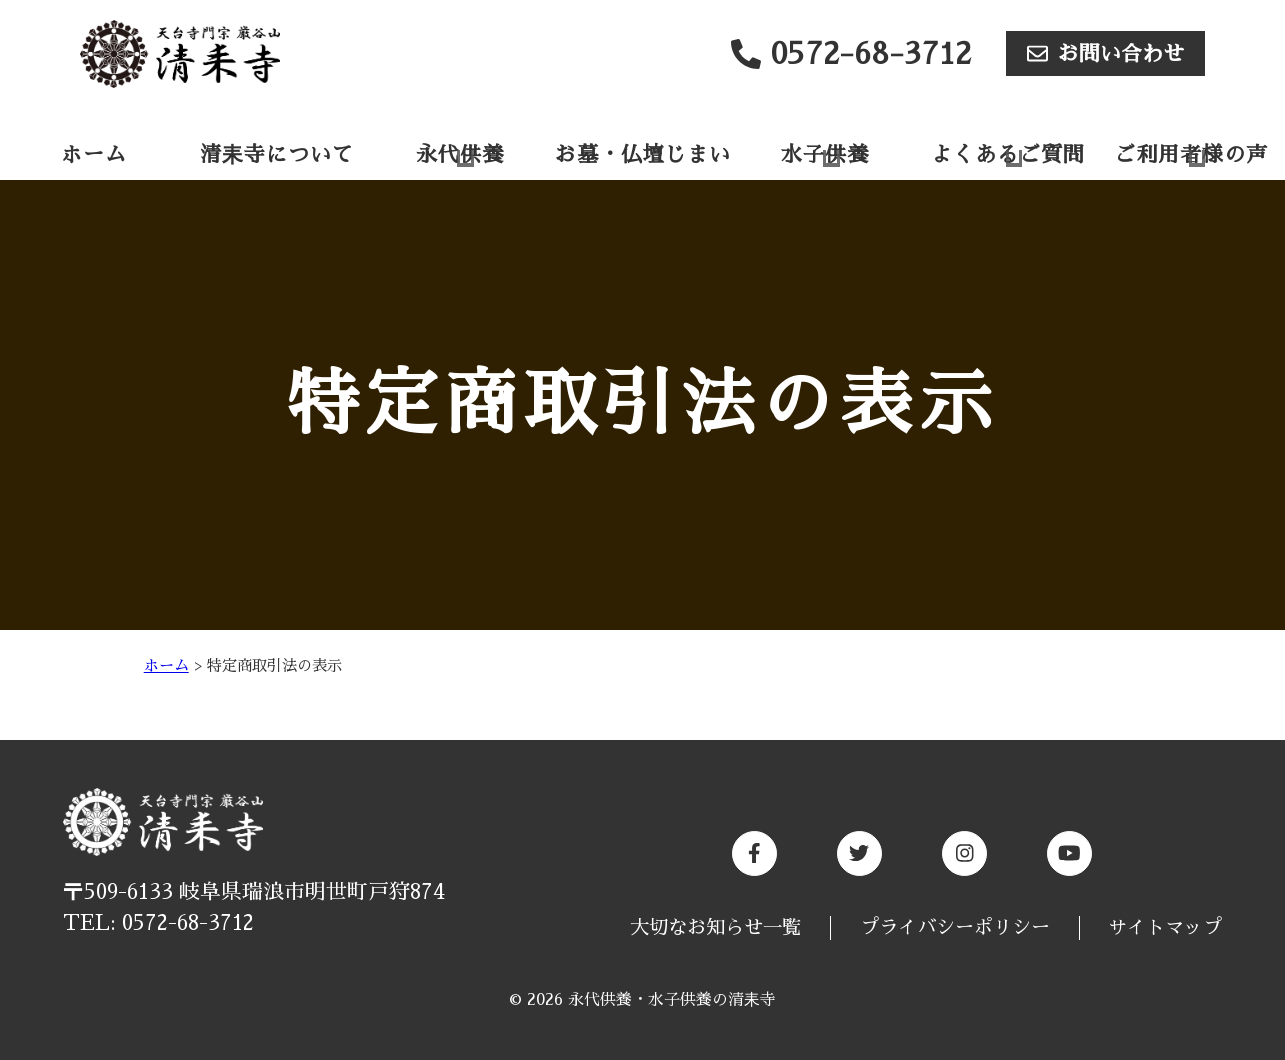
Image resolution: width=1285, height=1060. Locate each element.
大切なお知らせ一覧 (715, 927)
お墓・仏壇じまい (643, 154)
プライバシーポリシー (955, 927)
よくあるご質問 (1008, 154)
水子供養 (825, 154)
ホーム (94, 154)
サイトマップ (1165, 927)
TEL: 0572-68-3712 (158, 923)
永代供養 (460, 154)
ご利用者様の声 (1191, 154)
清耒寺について (277, 154)
